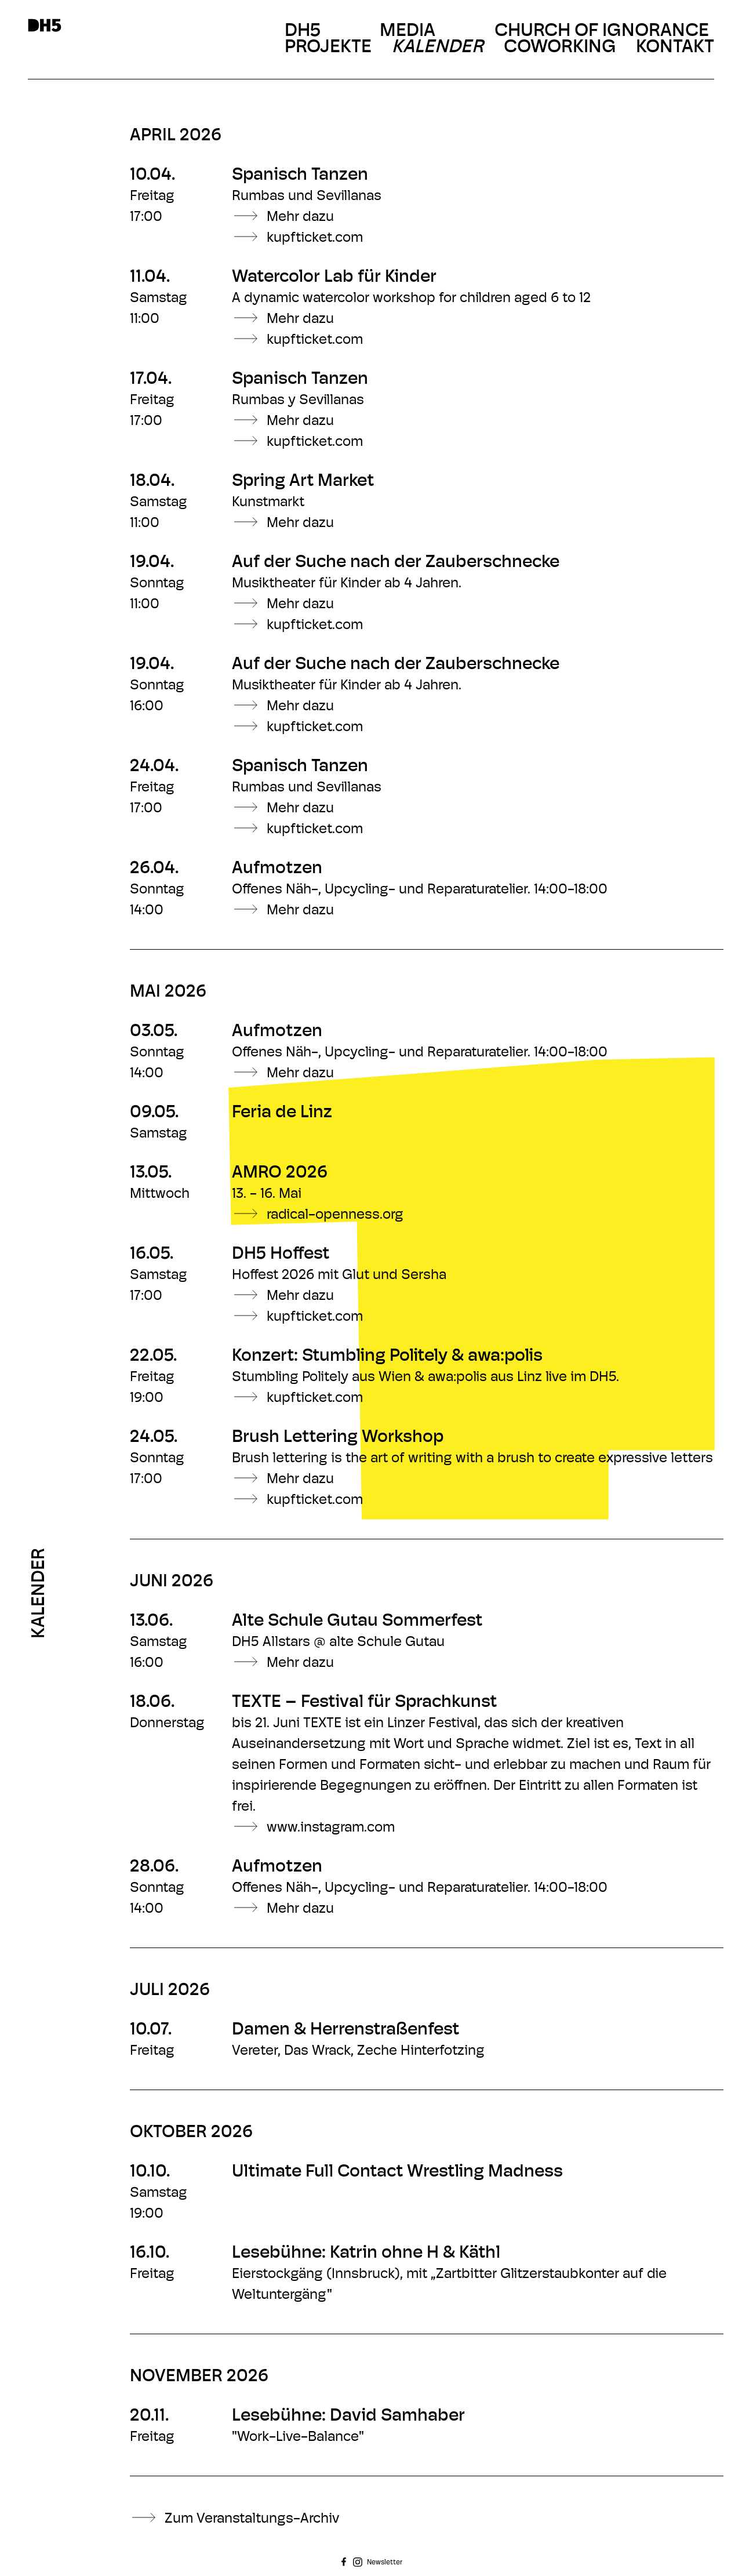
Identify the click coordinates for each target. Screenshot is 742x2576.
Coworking (560, 47)
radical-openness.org (335, 1215)
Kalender (439, 47)
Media (407, 31)
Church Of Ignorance (601, 31)
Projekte (328, 47)
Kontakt (675, 47)
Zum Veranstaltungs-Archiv (252, 2519)
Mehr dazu (300, 217)
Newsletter (384, 2562)
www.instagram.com (331, 1828)
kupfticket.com (315, 238)
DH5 (303, 31)
